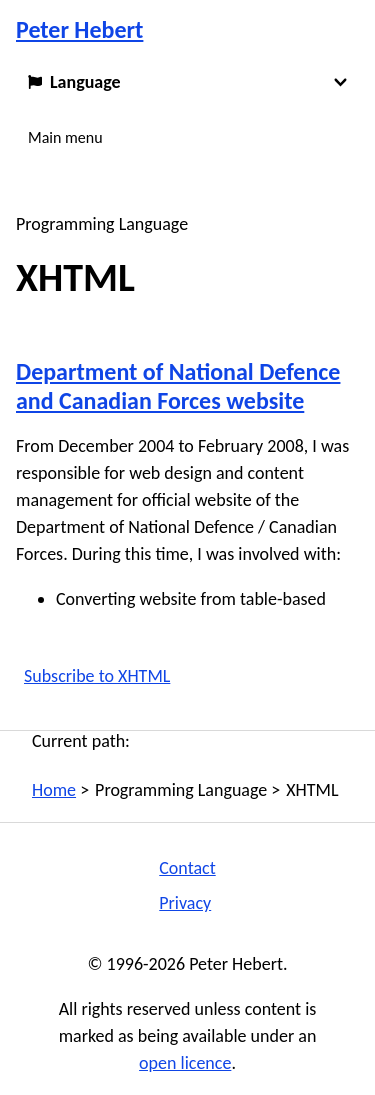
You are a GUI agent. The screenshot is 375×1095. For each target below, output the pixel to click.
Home (54, 790)
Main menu (65, 137)
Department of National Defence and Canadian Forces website (178, 386)
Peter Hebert (79, 29)
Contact (187, 868)
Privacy (185, 903)
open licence (185, 1063)
